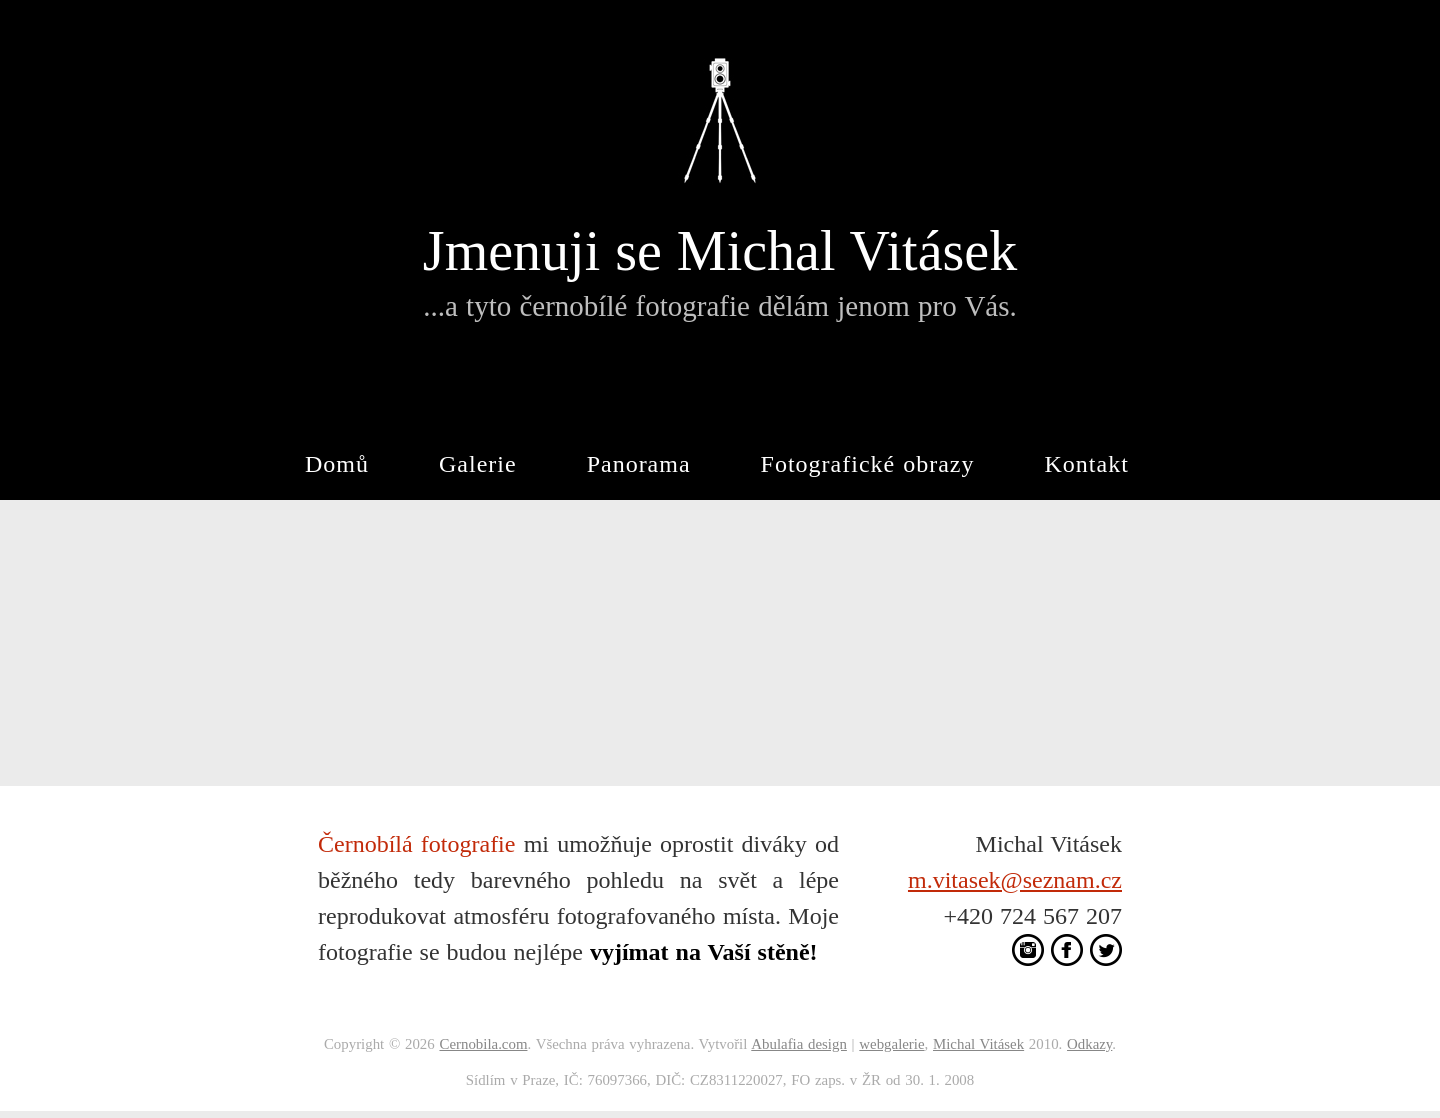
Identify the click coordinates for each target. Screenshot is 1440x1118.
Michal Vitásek (978, 1044)
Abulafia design (799, 1044)
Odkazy (1089, 1044)
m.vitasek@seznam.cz (1015, 880)
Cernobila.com (483, 1044)
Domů (337, 464)
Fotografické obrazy (868, 464)
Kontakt (1087, 464)
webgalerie (891, 1044)
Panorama (639, 464)
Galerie (478, 464)
